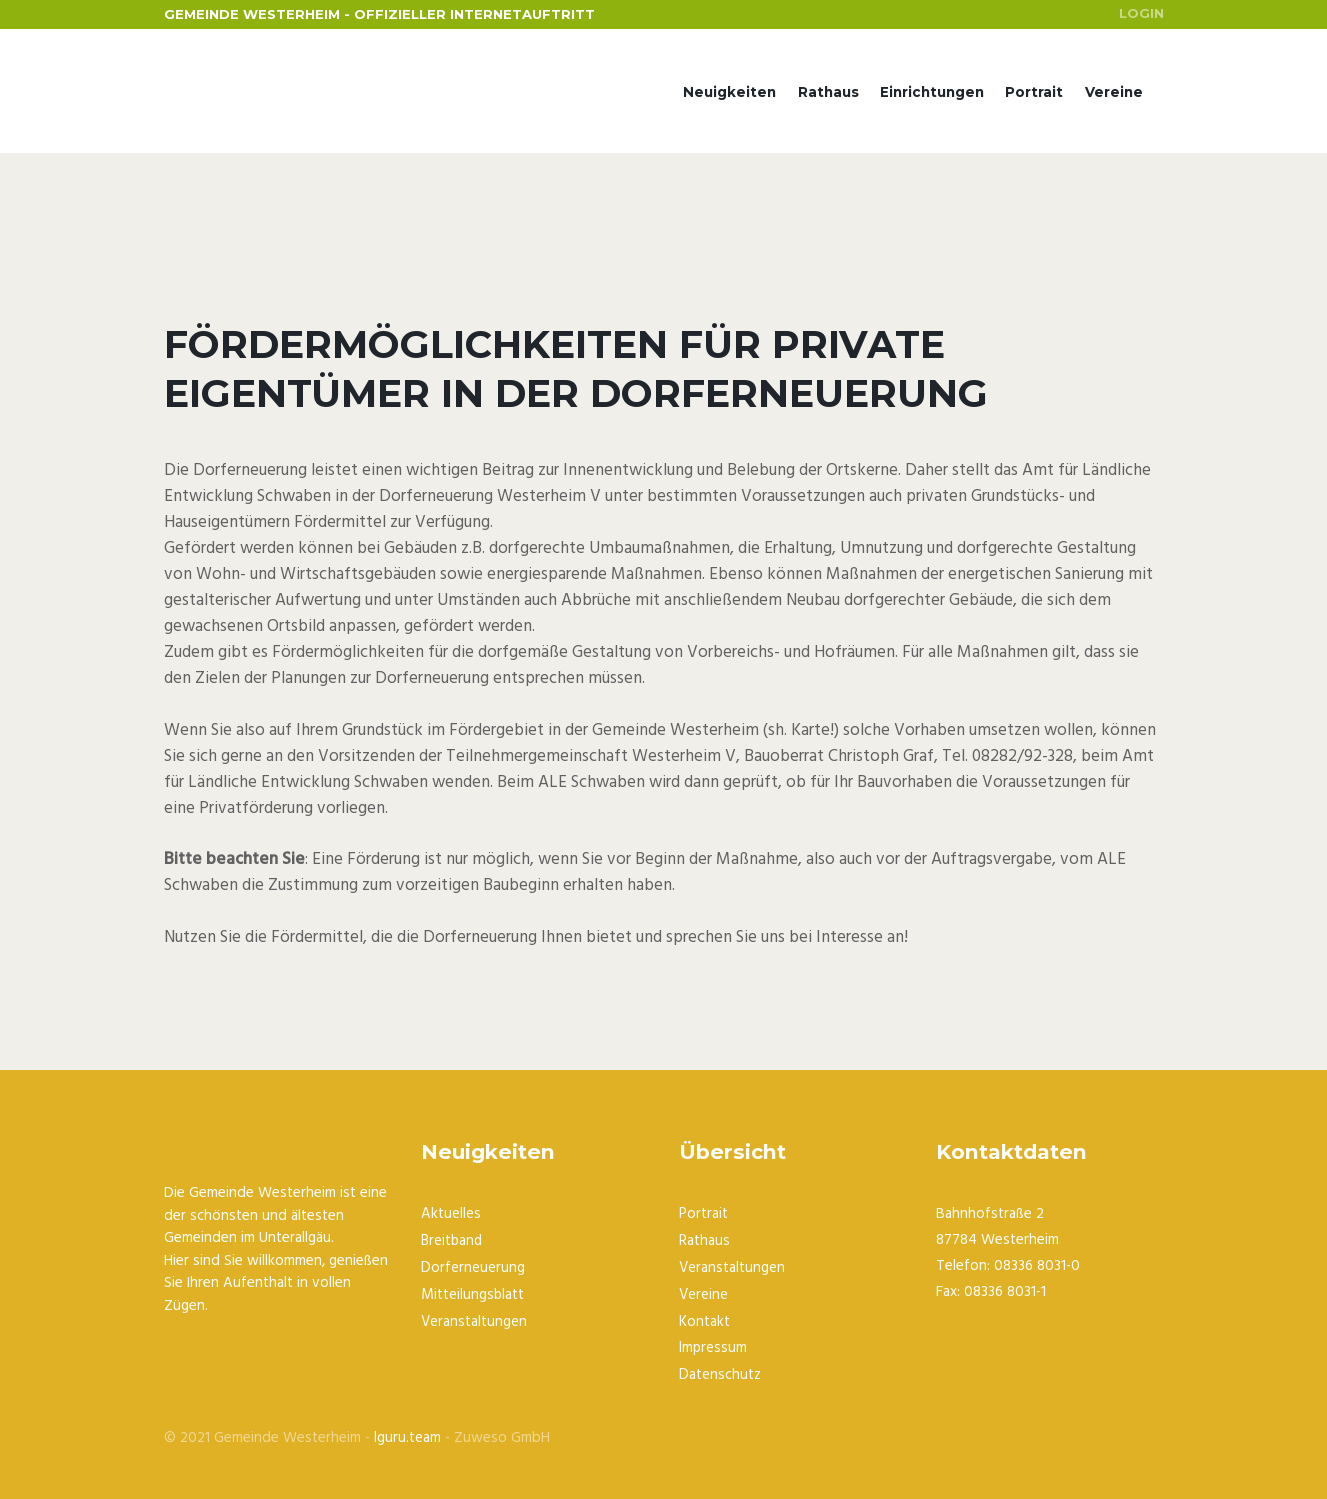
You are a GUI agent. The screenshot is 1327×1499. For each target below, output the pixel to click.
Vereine (1114, 93)
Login (1141, 14)
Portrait (1034, 93)
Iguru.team (407, 1433)
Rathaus (827, 93)
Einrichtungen (932, 93)
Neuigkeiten (729, 93)
